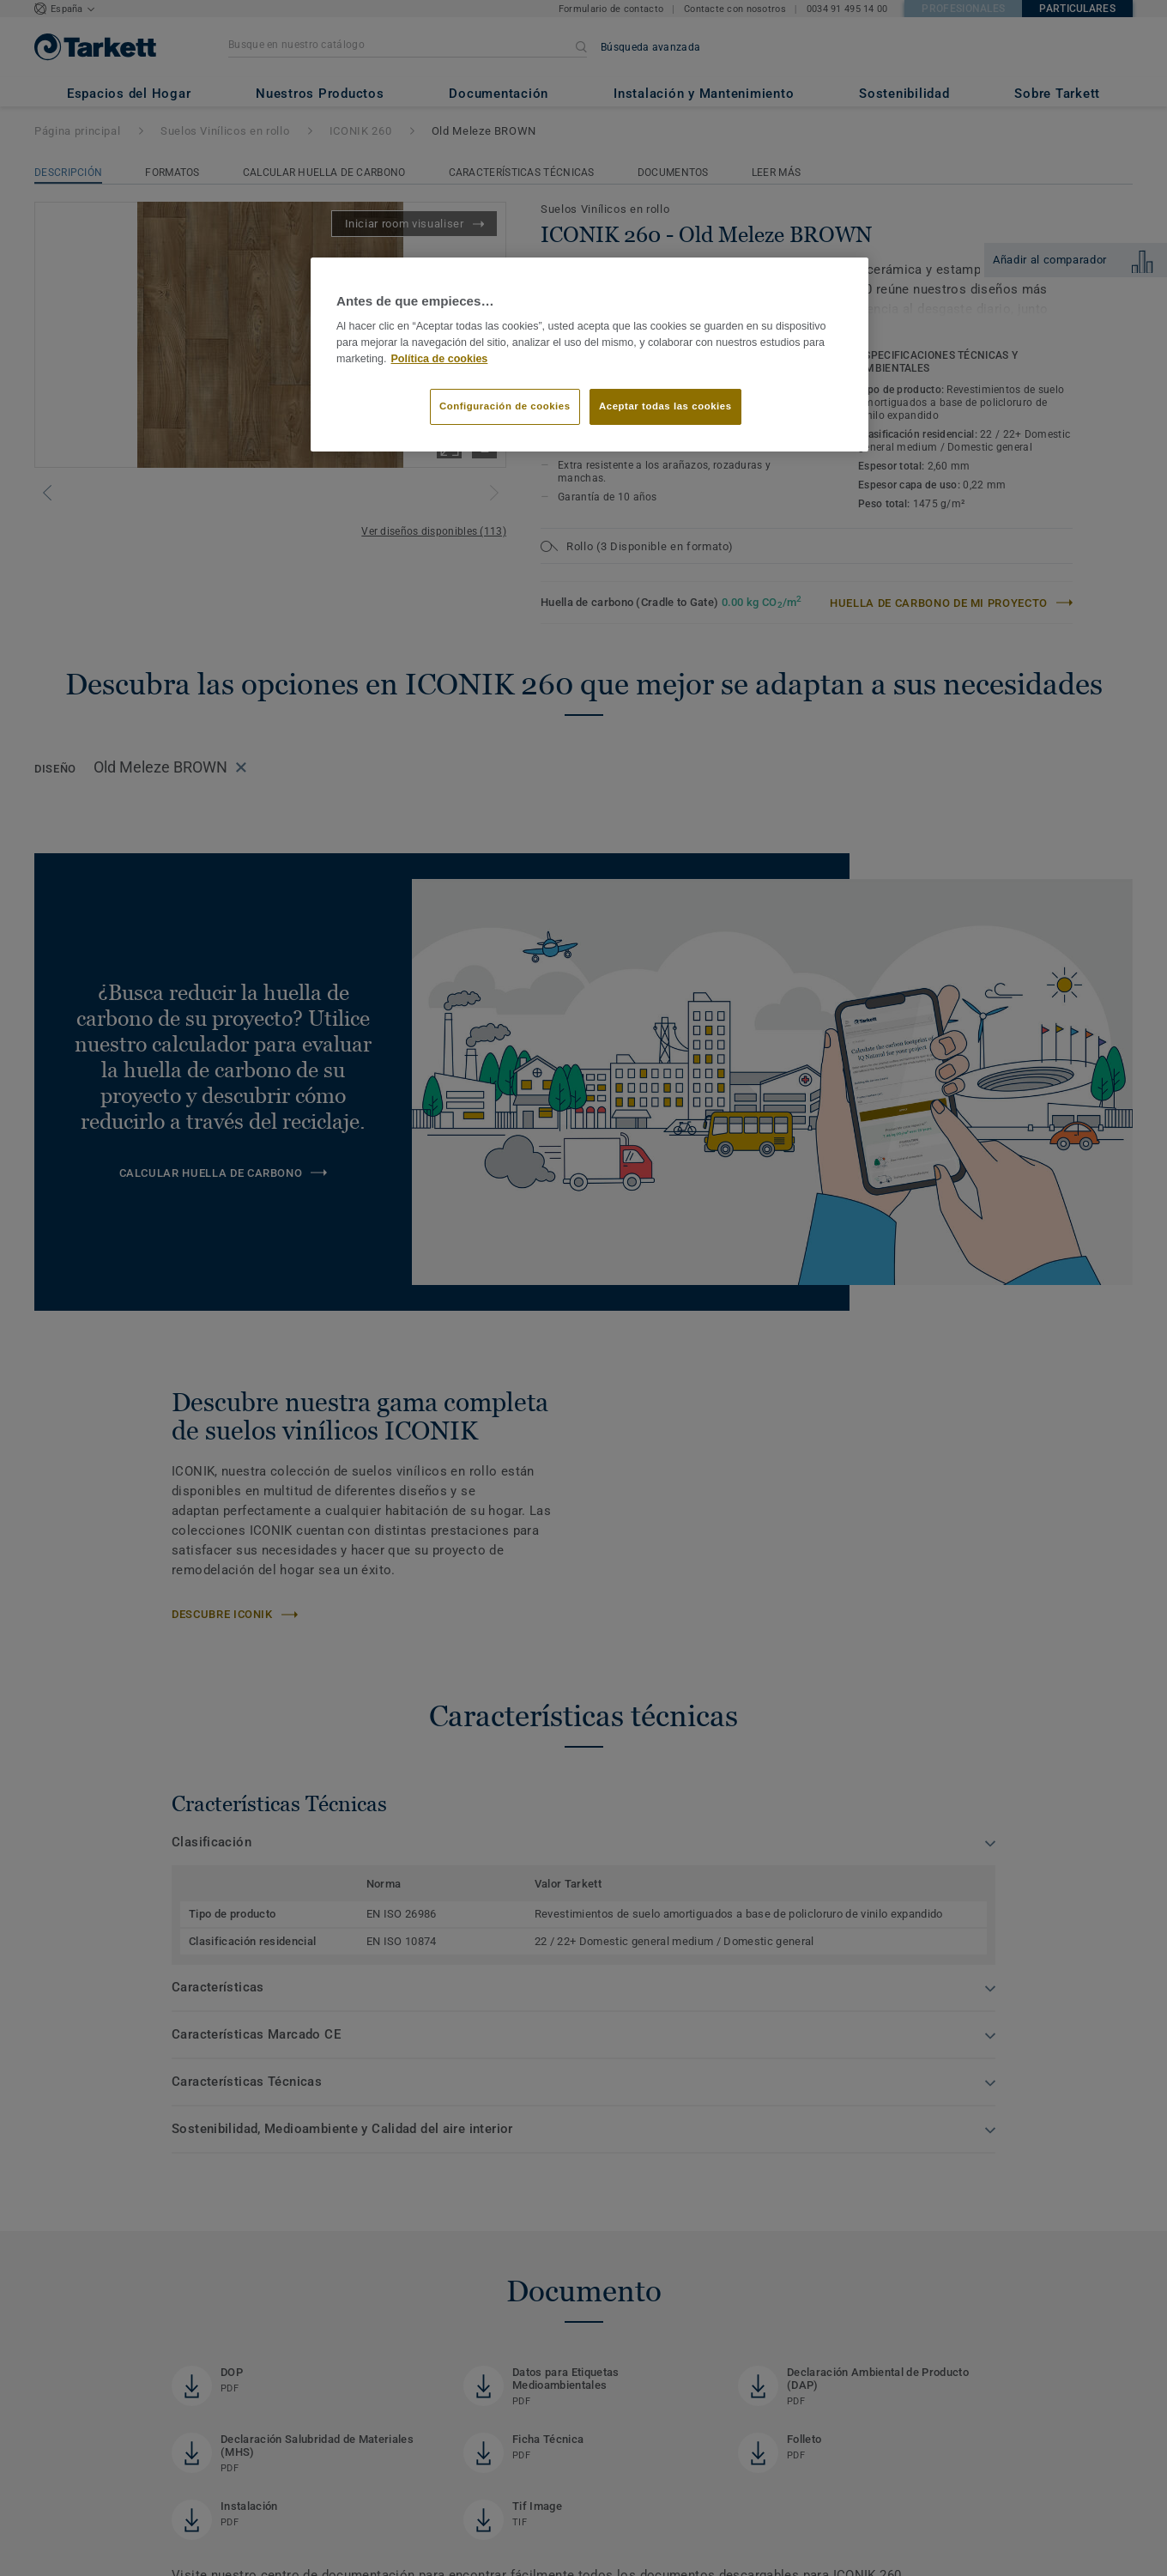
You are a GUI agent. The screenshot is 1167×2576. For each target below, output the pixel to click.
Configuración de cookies (505, 406)
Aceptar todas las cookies (665, 406)
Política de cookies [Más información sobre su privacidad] (439, 359)
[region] (589, 355)
